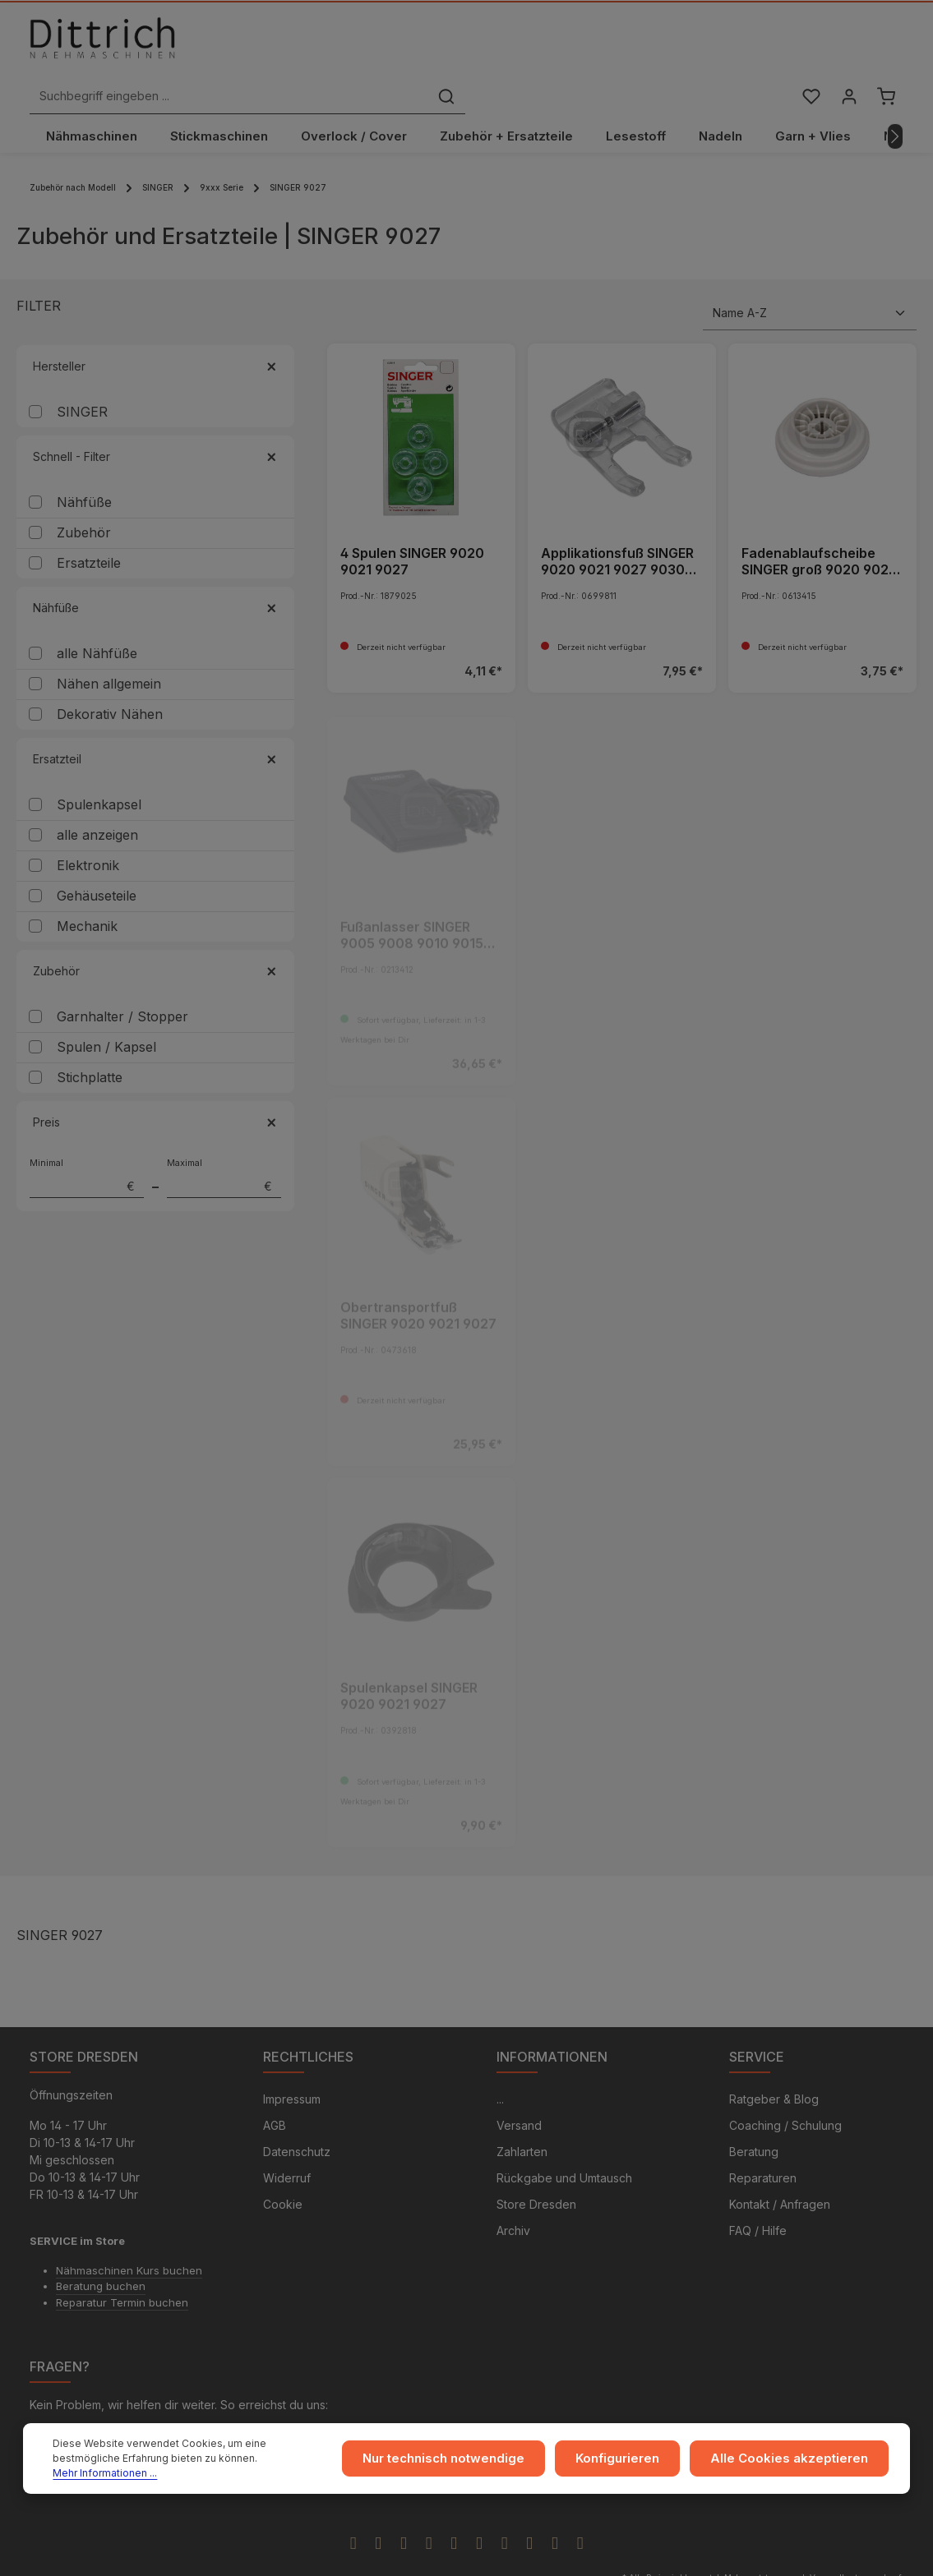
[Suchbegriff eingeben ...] (448, 44)
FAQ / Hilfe (758, 2198)
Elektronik (88, 830)
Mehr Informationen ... (242, 2470)
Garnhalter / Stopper (122, 981)
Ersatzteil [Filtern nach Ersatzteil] (155, 723)
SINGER (82, 376)
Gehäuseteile (96, 860)
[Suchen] (665, 44)
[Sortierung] (810, 277)
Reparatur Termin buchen (122, 2269)
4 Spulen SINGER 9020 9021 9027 (412, 525)
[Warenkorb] (885, 44)
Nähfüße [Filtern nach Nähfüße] (155, 572)
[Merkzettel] (808, 44)
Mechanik (87, 890)
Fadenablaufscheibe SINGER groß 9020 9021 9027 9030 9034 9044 (817, 525)
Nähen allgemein (109, 648)
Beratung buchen (100, 2253)
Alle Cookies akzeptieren (797, 2463)
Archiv (513, 2198)
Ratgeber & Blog (774, 2066)
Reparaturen (763, 2145)
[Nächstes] (895, 101)
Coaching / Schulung (785, 2092)
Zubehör (84, 497)
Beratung (753, 2119)
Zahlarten (522, 2119)
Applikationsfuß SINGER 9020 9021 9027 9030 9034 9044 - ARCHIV (617, 525)
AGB (274, 2092)
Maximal (224, 1142)
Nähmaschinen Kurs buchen (129, 2237)
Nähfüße (84, 467)
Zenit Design (543, 2552)
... (500, 2066)
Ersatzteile (89, 527)
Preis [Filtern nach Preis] (155, 1087)
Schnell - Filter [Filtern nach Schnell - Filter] (155, 421)
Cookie (283, 2171)
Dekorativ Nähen (110, 678)
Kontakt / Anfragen (779, 2171)
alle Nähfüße (97, 618)
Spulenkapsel (99, 769)
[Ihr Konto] (847, 44)
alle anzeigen (97, 799)
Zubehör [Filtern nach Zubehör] (155, 935)
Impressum (292, 2066)
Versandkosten (838, 2545)
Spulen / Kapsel (106, 1011)
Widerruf (287, 2145)
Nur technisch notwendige (470, 2463)
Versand (519, 2092)
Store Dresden (536, 2171)
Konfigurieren (636, 2463)
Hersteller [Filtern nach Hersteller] (155, 331)
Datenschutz (296, 2119)
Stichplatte (89, 1042)
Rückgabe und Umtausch (564, 2145)
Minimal (87, 1142)
